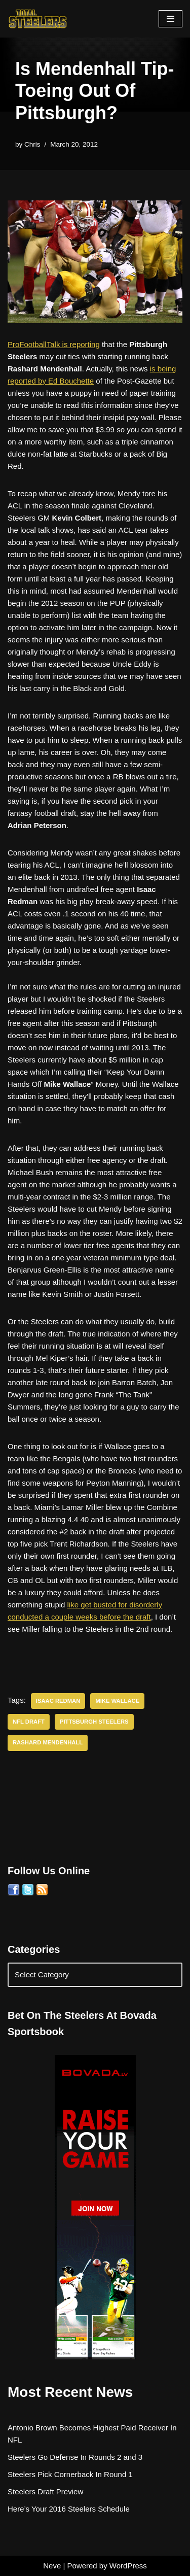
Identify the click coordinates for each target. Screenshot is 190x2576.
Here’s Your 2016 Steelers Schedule (69, 2508)
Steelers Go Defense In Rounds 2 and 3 (75, 2457)
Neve (52, 2565)
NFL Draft (29, 1722)
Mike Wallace (117, 1701)
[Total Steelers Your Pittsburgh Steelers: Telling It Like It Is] (38, 18)
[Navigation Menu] (170, 18)
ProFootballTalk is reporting (54, 344)
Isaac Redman (58, 1701)
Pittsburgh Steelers (94, 1722)
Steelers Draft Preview (45, 2491)
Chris (32, 144)
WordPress (128, 2565)
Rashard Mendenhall (48, 1742)
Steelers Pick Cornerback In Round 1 (70, 2474)
